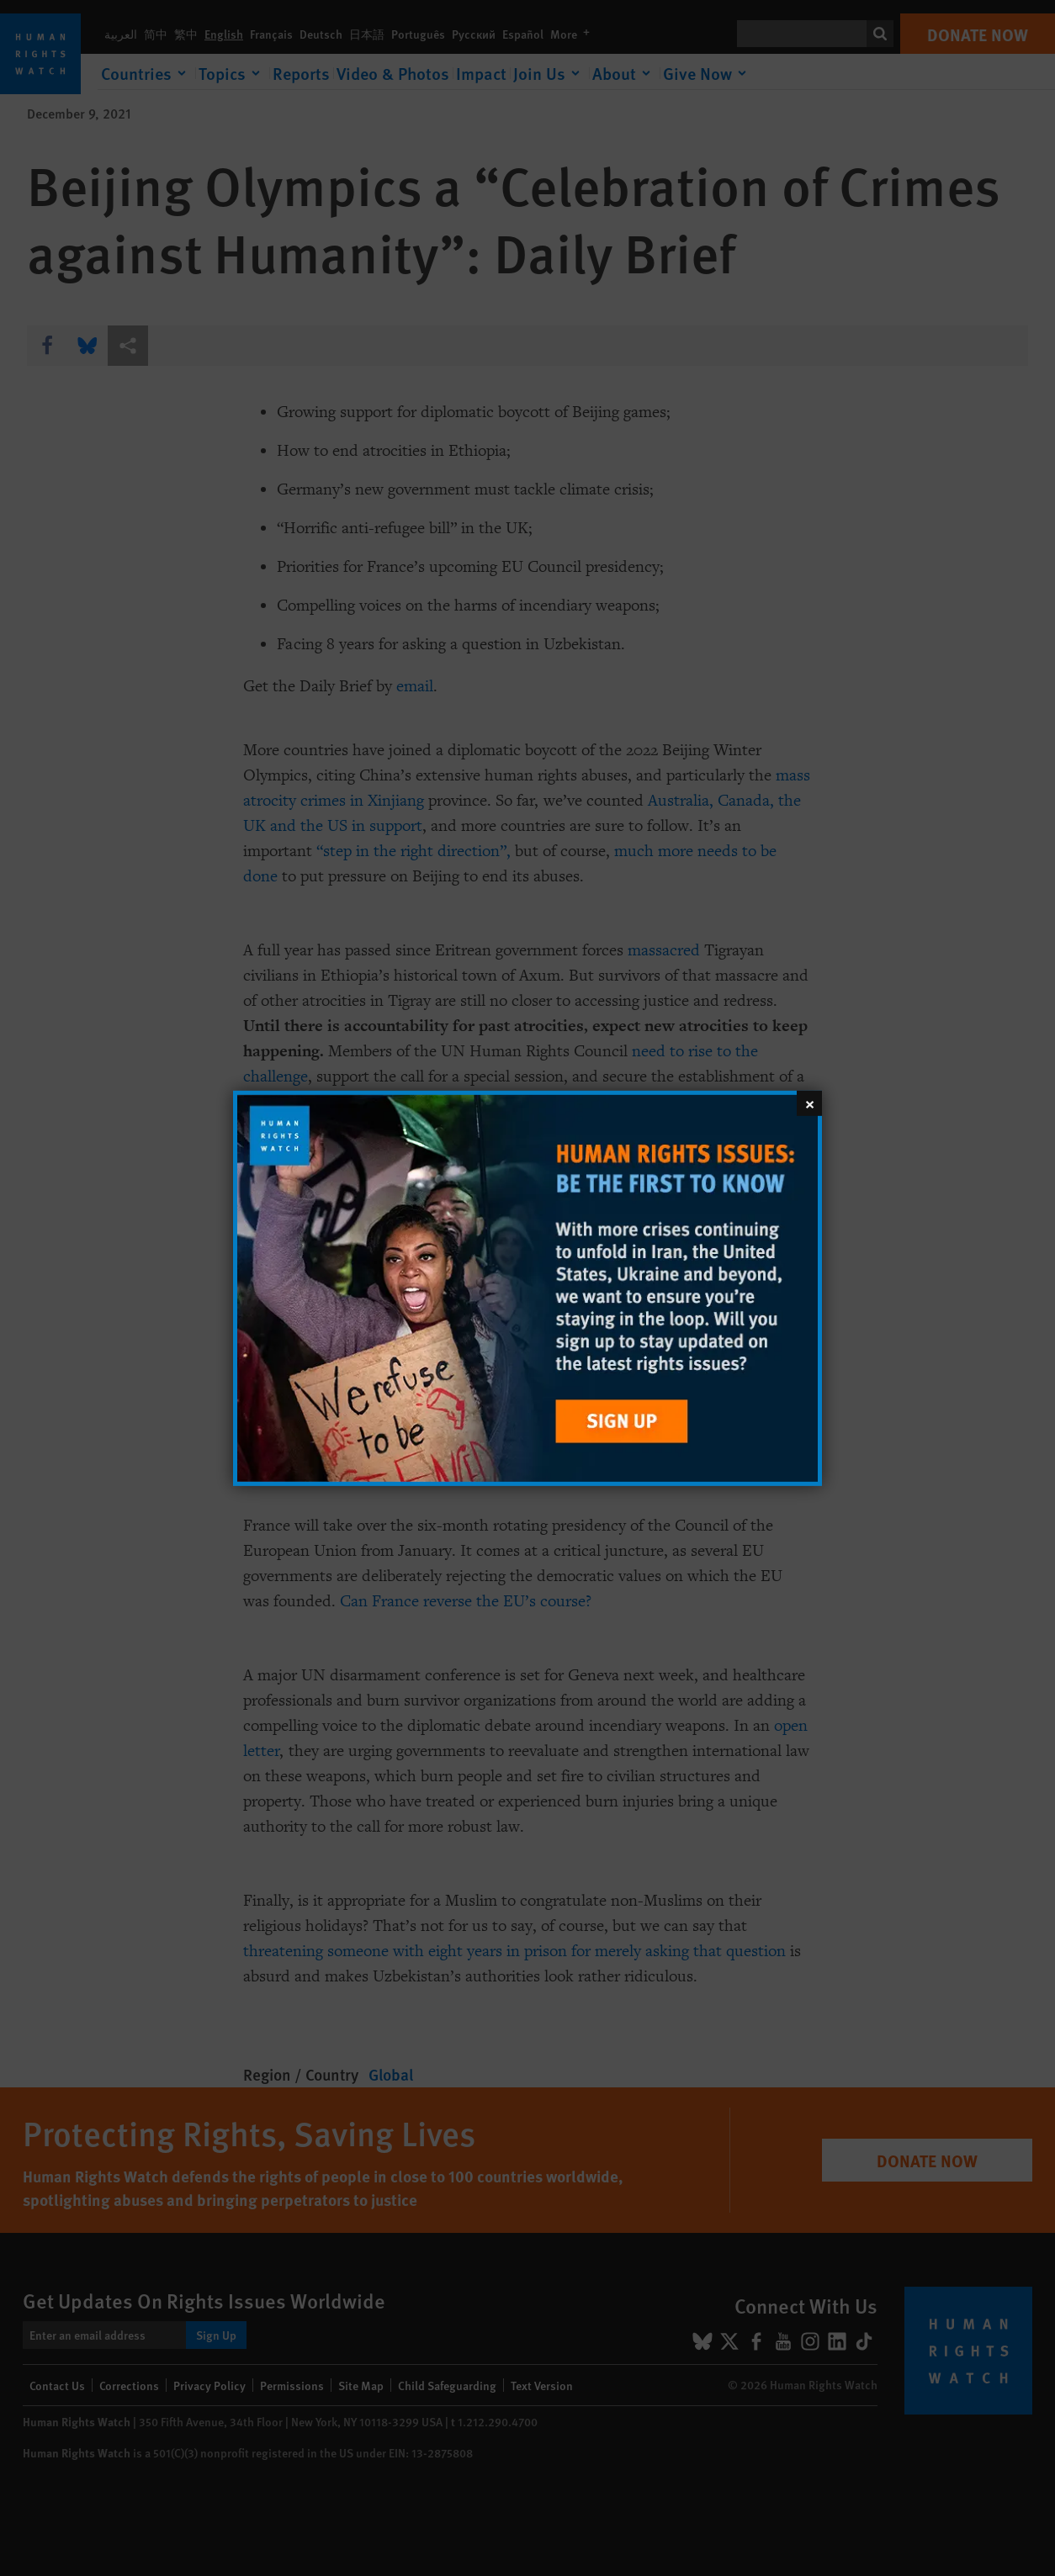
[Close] (809, 1102)
